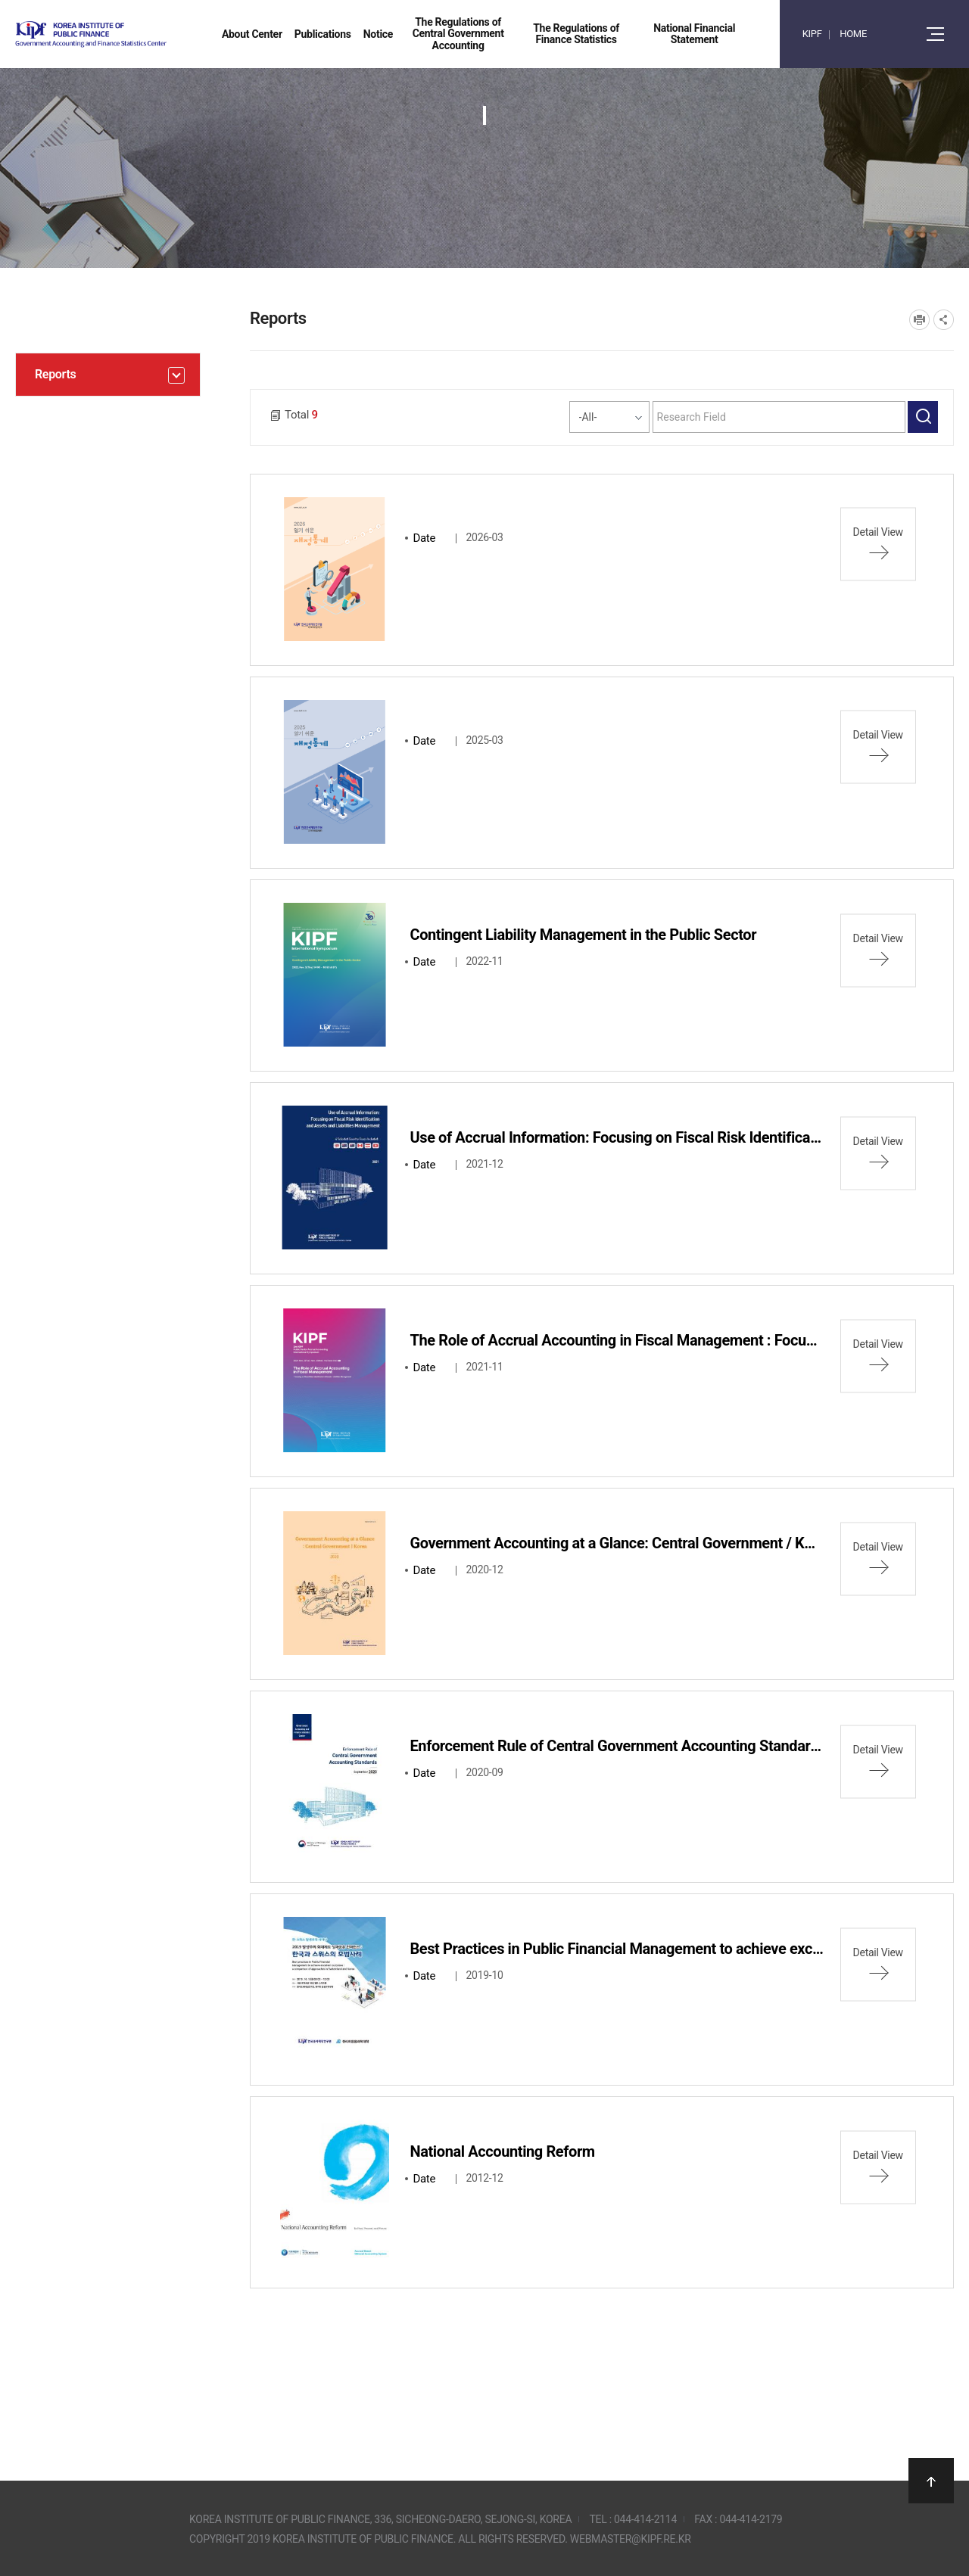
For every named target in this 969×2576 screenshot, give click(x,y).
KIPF (812, 33)
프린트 (919, 320)
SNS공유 (943, 320)
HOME (853, 33)
